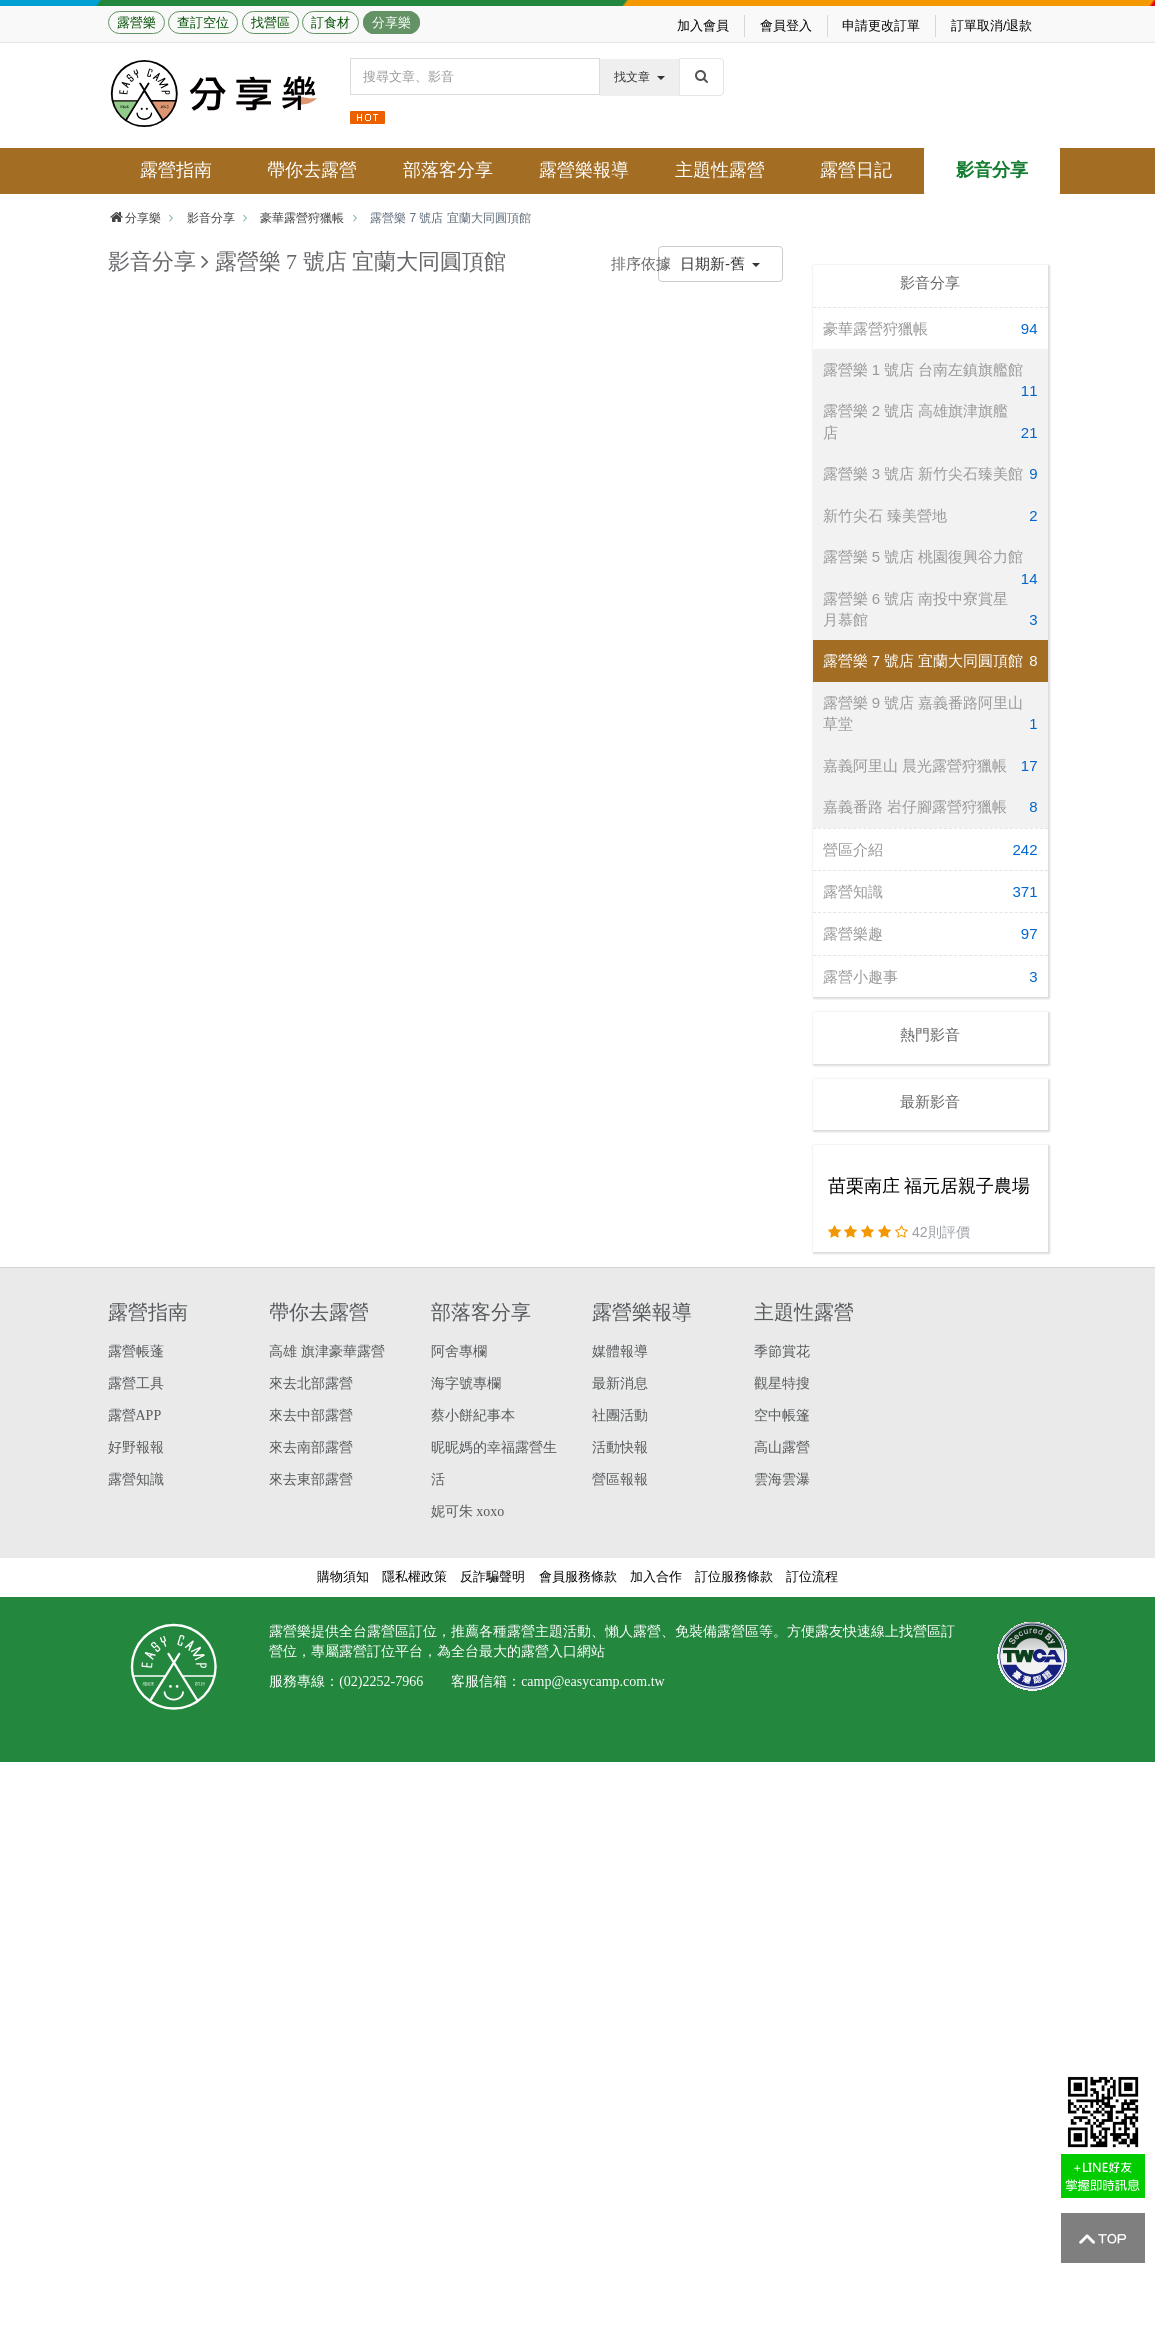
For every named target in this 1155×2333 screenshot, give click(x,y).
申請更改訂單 (881, 25)
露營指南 (176, 170)
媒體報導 (620, 1351)
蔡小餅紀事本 (473, 1415)
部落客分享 (448, 170)
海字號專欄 (466, 1383)
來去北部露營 (311, 1383)
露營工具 (136, 1383)
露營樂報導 (584, 170)
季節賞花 (782, 1351)
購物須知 (343, 1576)
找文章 (639, 77)
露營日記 (856, 170)
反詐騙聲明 (492, 1576)
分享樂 (391, 22)
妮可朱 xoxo (468, 1511)
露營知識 (930, 891)
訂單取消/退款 (992, 25)
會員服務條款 (578, 1576)
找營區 (270, 22)
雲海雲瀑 (782, 1479)
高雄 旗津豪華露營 (327, 1351)
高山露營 (782, 1447)
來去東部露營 (311, 1479)
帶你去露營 (312, 170)
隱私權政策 (414, 1576)
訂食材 (330, 22)
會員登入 (786, 25)
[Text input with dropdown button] (475, 76)
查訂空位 (203, 22)
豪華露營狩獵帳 (302, 218)
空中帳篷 (782, 1415)
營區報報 (620, 1479)
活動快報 (620, 1447)
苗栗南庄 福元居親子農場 (929, 1186)
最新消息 (620, 1383)
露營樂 (136, 22)
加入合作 (656, 1576)
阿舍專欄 (459, 1351)
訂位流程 (812, 1576)
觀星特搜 (782, 1383)
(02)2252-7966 (381, 1681)
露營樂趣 (930, 933)
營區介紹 (930, 849)
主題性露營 (720, 170)
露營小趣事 (930, 976)
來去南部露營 (311, 1447)
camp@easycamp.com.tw (593, 1681)
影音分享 (992, 170)
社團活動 (620, 1415)
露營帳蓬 (136, 1351)
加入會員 (703, 25)
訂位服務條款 (734, 1576)
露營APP (135, 1415)
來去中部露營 (311, 1415)
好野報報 (136, 1447)
